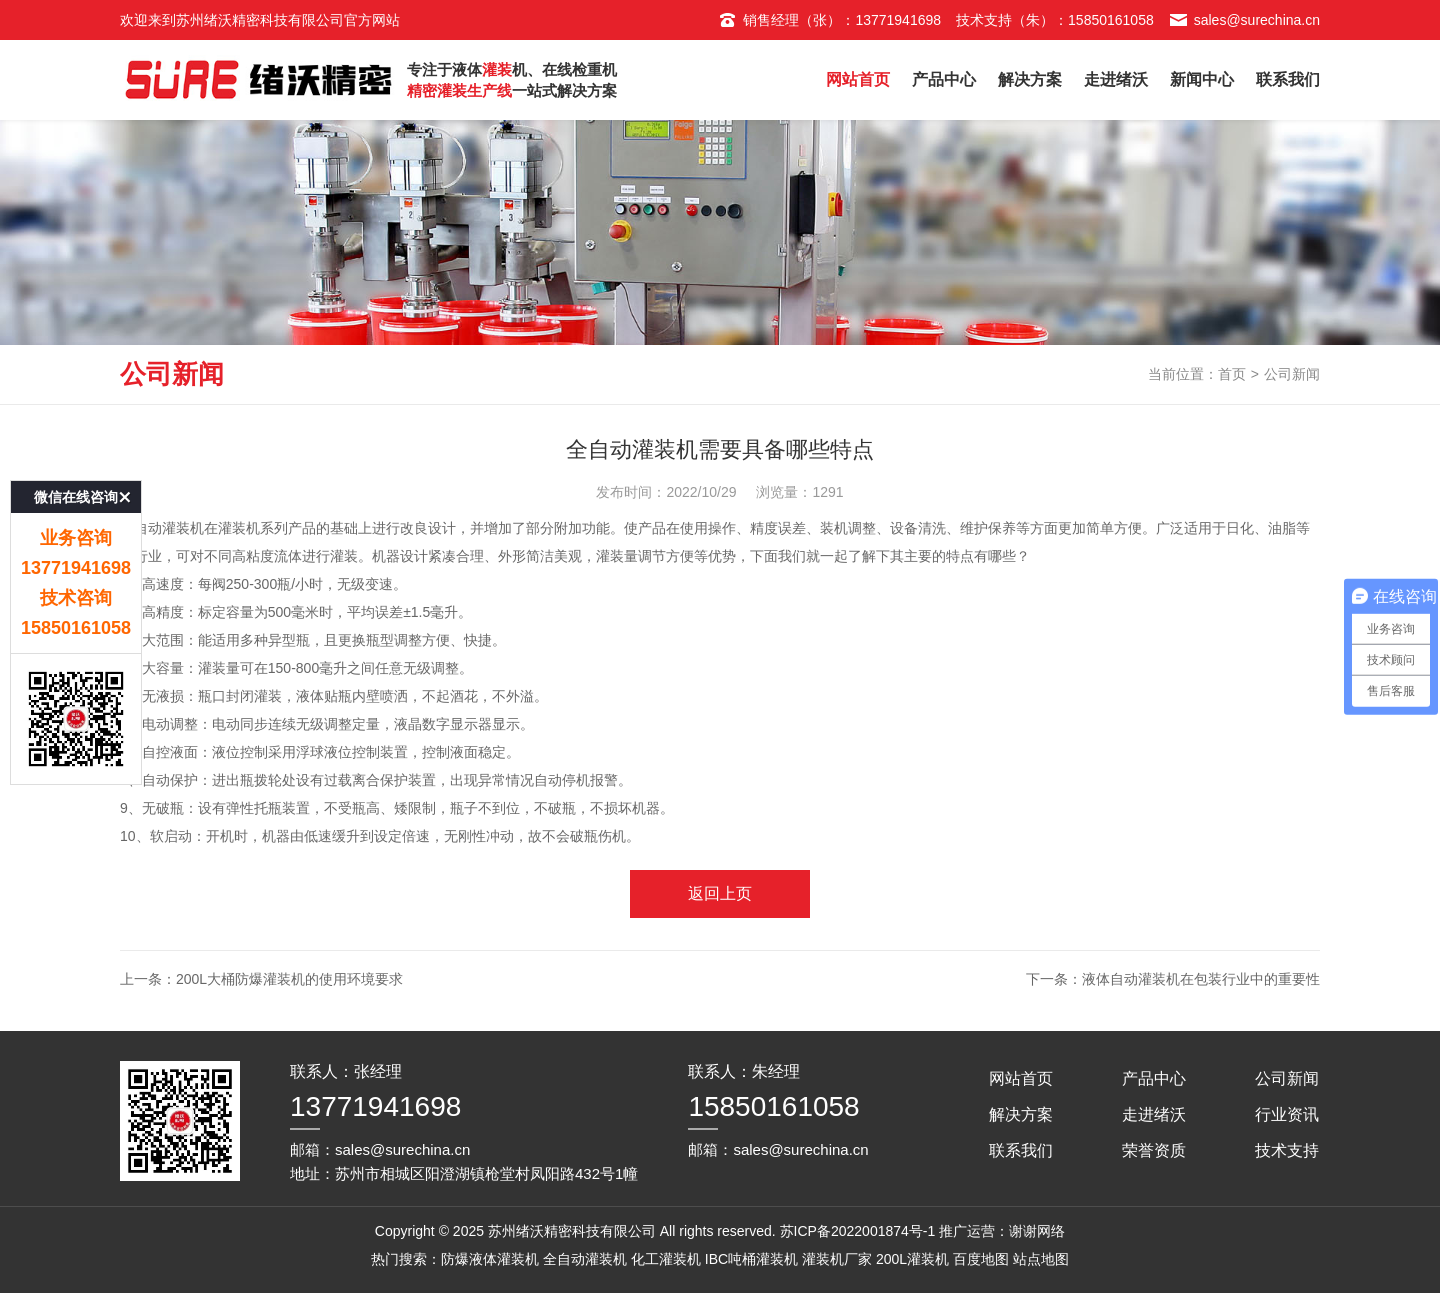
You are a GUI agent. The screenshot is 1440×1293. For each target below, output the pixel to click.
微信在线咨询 (76, 459)
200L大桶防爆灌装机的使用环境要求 (289, 979)
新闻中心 (1202, 79)
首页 (1232, 374)
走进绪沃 (1116, 79)
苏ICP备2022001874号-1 (858, 1231)
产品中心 (944, 79)
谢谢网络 (1037, 1231)
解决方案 (1030, 79)
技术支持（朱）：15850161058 (1055, 20)
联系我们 (1288, 79)
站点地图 (1041, 1259)
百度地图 (981, 1259)
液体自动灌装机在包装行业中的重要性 (1201, 979)
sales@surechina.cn (1244, 20)
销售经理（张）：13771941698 (829, 20)
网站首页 (858, 79)
